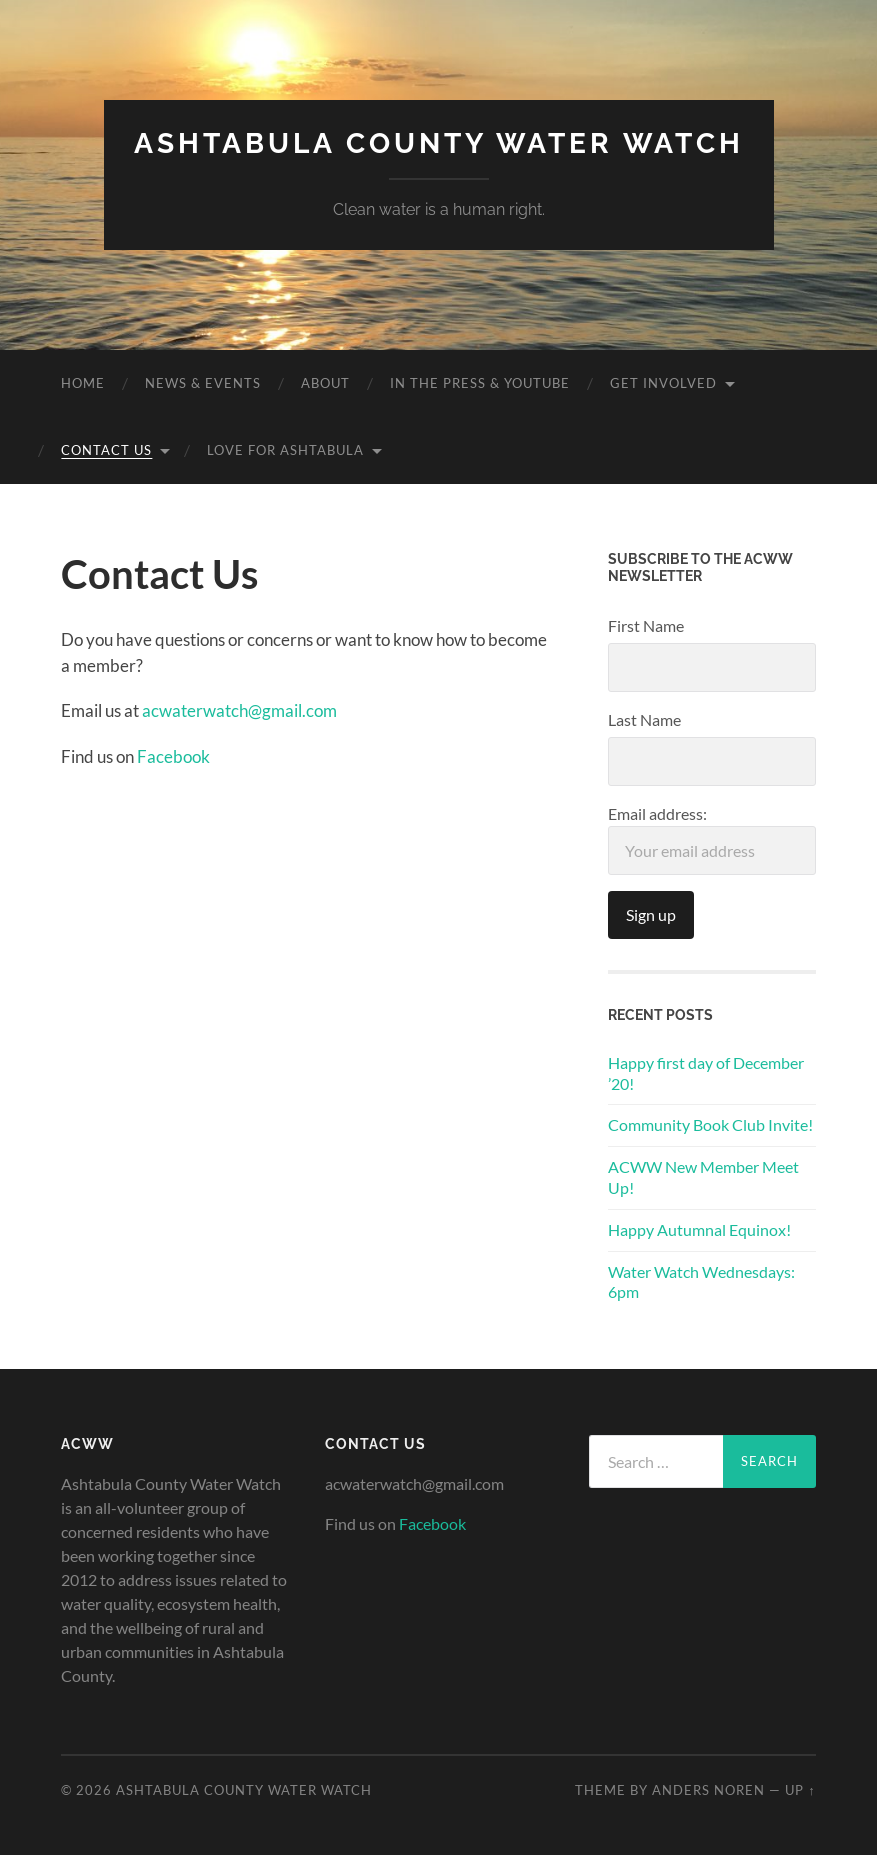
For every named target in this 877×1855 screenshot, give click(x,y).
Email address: (711, 839)
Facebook (173, 756)
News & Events (203, 383)
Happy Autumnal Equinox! (699, 1229)
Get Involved (663, 383)
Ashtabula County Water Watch (439, 143)
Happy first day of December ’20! (706, 1073)
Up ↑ (800, 1790)
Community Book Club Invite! (710, 1124)
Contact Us (106, 450)
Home (83, 383)
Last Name (644, 719)
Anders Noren (708, 1790)
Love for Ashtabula (285, 450)
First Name (646, 625)
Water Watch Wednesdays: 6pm (701, 1282)
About (325, 383)
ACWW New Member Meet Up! (703, 1177)
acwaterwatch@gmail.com (239, 710)
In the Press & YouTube (480, 383)
